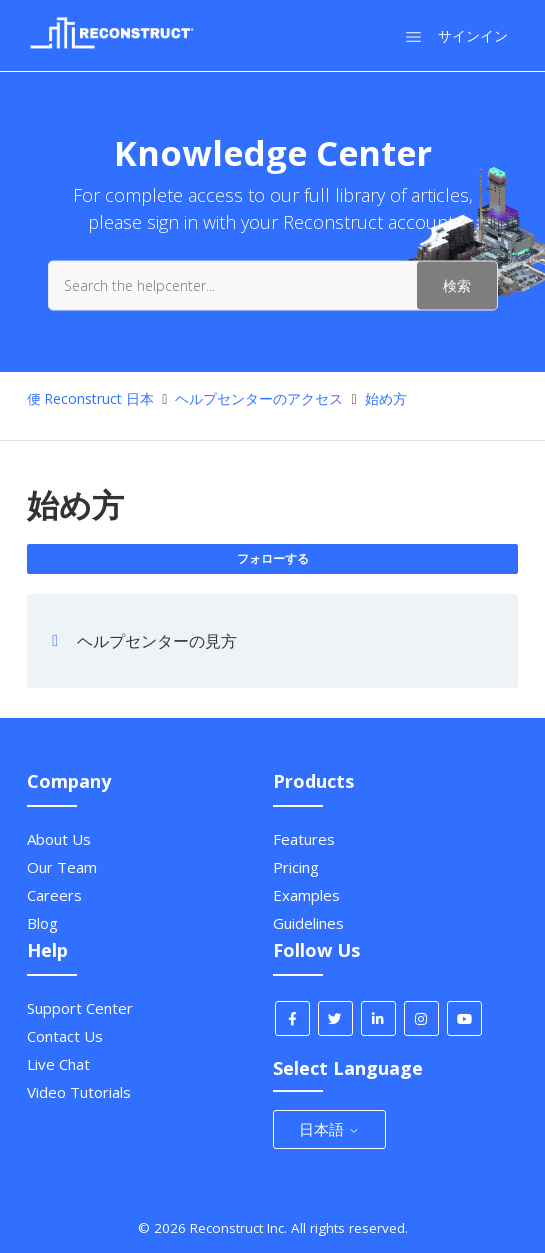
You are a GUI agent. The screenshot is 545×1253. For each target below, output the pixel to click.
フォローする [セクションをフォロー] (273, 558)
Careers (54, 895)
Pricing (296, 867)
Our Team (62, 867)
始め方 (386, 398)
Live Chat (58, 1064)
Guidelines (308, 923)
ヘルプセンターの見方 (157, 641)
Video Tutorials (79, 1092)
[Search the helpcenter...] (273, 285)
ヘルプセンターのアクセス (259, 398)
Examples (306, 895)
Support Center (80, 1008)
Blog (42, 923)
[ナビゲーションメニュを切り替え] (413, 36)
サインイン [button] (473, 35)
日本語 (329, 1129)
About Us (59, 839)
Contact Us (65, 1036)
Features (304, 839)
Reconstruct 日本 (99, 398)
